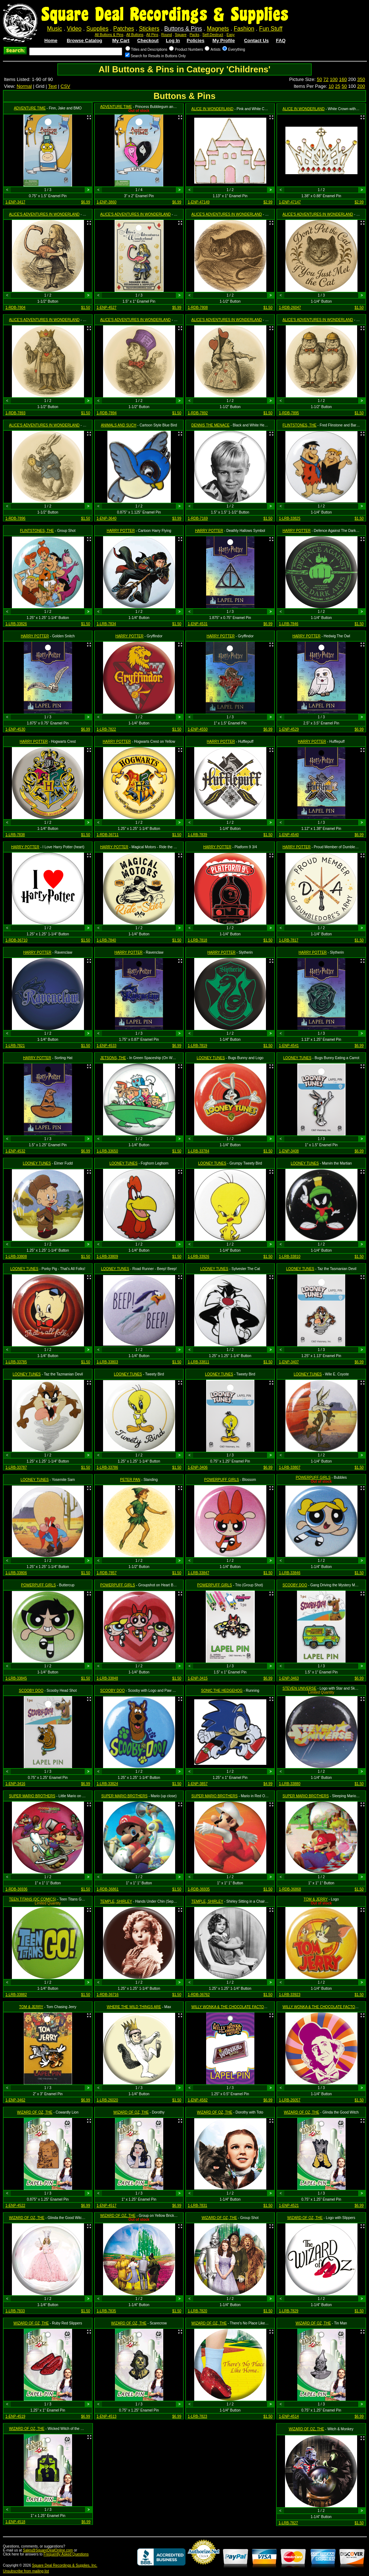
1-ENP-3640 (106, 518)
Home (50, 40)
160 (343, 79)
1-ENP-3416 (15, 1784)
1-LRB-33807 (289, 1467)
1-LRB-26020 (107, 2100)
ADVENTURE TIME (29, 108)
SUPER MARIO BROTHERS (32, 1796)
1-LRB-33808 (16, 1256)
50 (319, 79)
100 (334, 79)
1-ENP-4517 (106, 2205)
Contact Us (256, 40)
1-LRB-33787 (16, 1467)
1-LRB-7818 (197, 940)
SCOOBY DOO (295, 1585)
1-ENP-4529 (289, 729)
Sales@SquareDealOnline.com (48, 2550)
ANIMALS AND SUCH (118, 425)
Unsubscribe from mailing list (26, 2571)
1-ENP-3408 (289, 1151)
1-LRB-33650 (107, 1151)
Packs (194, 35)
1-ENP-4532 (15, 1151)
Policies (195, 40)
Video (74, 29)
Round (166, 35)
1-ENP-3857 (198, 1784)
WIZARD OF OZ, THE (34, 2112)
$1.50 (85, 307)
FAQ (281, 40)
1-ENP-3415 (198, 1678)
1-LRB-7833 (15, 2311)
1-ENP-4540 (289, 835)
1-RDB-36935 (199, 1889)
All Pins (152, 35)
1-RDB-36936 (16, 1889)
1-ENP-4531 (198, 624)
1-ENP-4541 (289, 1046)
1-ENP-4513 (106, 2416)
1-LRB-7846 (288, 624)
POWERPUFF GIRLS (221, 1480)
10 (331, 86)
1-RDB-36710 (16, 940)
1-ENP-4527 (106, 307)
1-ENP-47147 (290, 202)
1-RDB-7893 (15, 413)
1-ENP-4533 (106, 1046)
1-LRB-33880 (289, 1784)
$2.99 (267, 202)
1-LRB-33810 (289, 1256)
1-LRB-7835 (106, 2311)
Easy (231, 35)
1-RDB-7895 (289, 413)
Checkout (148, 40)
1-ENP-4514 (289, 2416)
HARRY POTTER (121, 531)
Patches (123, 29)
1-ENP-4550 (198, 729)
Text (52, 86)
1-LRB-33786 (107, 1467)
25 (337, 86)
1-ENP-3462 (15, 2100)
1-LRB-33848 (107, 1678)
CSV (65, 86)
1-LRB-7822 (106, 729)
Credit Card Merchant (203, 2567)
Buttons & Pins (183, 29)
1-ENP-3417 (15, 202)
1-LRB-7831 (197, 2205)
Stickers (149, 29)
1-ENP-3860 (106, 202)
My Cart (120, 40)
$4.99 (267, 1784)
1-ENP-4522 (15, 2205)
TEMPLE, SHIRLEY (116, 1901)
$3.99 (176, 518)
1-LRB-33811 (198, 1362)
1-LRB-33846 (289, 1573)
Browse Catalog (84, 40)
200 (361, 86)
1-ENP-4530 (15, 729)
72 (325, 79)
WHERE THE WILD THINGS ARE (134, 2007)
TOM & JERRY (316, 1899)
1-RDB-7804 (15, 307)
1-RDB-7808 (198, 307)
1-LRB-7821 (15, 1046)
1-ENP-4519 (15, 2416)
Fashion (244, 29)
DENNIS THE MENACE (210, 425)
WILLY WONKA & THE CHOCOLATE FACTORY (230, 2007)
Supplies (97, 29)
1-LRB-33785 (16, 1362)
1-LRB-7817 (288, 940)
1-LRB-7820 (197, 2311)
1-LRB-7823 (197, 2416)
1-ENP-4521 (289, 2205)
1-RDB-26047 (290, 307)
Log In (173, 40)
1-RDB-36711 (108, 835)
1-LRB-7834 (106, 624)
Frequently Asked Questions (66, 2554)
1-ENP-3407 (289, 1362)
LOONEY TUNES (211, 1058)
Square (180, 35)
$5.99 (176, 307)
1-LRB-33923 (289, 1995)
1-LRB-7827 (288, 2523)
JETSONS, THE (113, 1058)
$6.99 (85, 202)
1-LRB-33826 (16, 624)
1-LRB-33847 (198, 1573)
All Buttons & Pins (109, 35)
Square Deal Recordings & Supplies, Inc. (64, 2565)
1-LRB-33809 (107, 1256)
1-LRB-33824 (107, 1784)
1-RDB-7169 (198, 518)
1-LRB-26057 (289, 2100)
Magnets (218, 29)
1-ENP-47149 (199, 202)
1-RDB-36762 (199, 1995)
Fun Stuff (271, 29)
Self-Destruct (213, 35)
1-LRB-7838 (15, 835)
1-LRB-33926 (198, 1256)
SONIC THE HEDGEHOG (222, 1691)
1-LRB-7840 (106, 940)
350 (361, 79)
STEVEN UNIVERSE (299, 1688)
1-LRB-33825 (289, 518)
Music (54, 29)
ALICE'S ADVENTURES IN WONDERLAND (44, 214)
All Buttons (134, 35)
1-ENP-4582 (198, 2100)
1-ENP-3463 (289, 1678)
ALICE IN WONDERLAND (212, 109)
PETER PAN (130, 1480)
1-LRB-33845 (16, 1678)
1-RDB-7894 (107, 413)
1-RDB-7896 (15, 518)
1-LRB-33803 (107, 1362)
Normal (24, 86)
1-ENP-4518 (15, 2522)
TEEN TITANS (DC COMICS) (32, 1899)
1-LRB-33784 (198, 1151)
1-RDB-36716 (108, 1995)
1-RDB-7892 (198, 413)
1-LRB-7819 (197, 1046)
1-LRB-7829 (288, 2311)
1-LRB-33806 (16, 1573)
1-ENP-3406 (198, 1467)
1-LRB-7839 (197, 835)
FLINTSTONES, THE (299, 425)
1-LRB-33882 (16, 1995)
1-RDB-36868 (290, 1889)
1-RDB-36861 (108, 1889)
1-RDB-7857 (107, 1573)
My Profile (224, 40)
